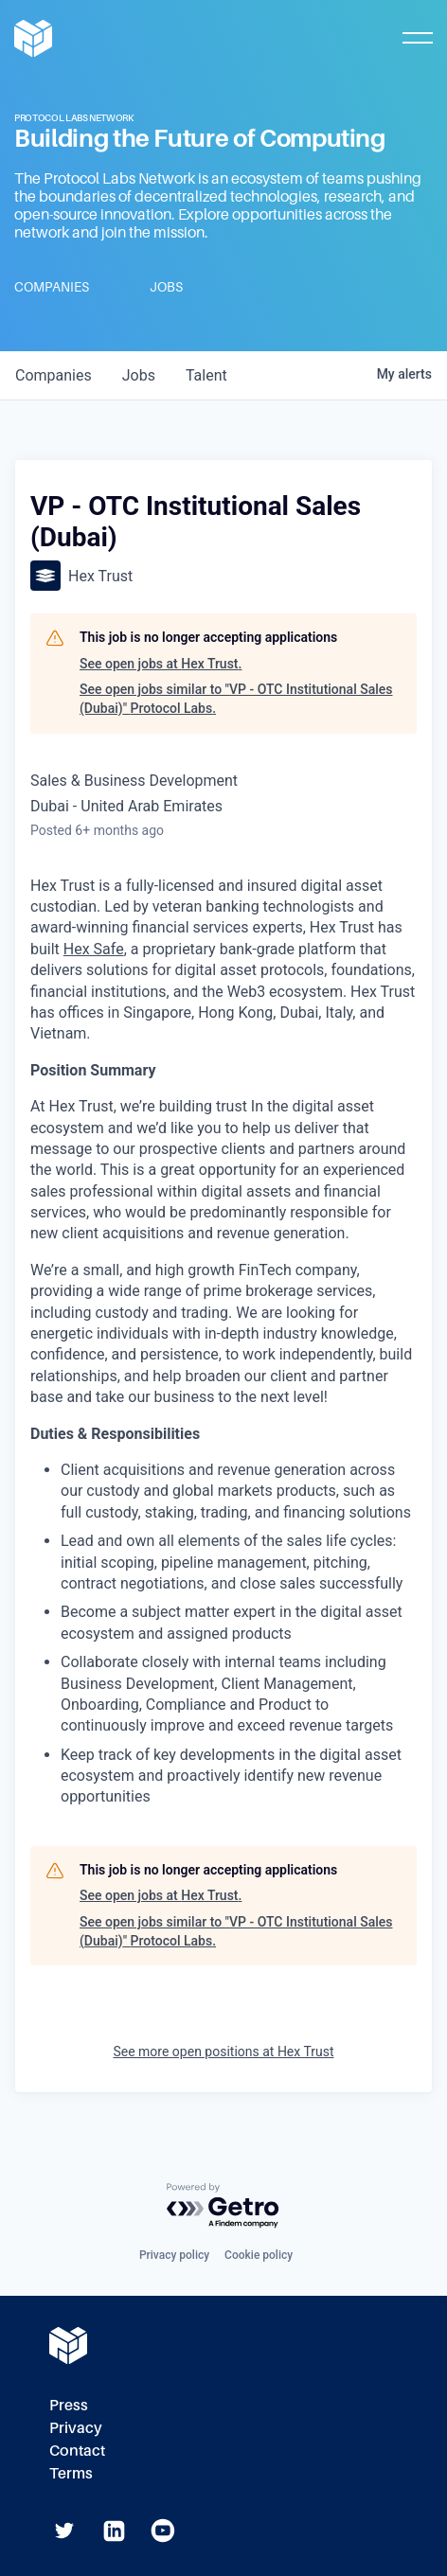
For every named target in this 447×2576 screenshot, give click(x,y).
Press (68, 2405)
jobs (138, 375)
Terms (71, 2473)
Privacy (75, 2428)
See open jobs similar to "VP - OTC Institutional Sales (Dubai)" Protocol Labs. (236, 699)
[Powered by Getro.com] (223, 2206)
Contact (77, 2451)
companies (53, 375)
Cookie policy (258, 2255)
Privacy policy (174, 2255)
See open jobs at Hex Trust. (160, 663)
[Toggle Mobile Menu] (417, 38)
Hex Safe (93, 949)
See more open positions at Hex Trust (223, 2051)
